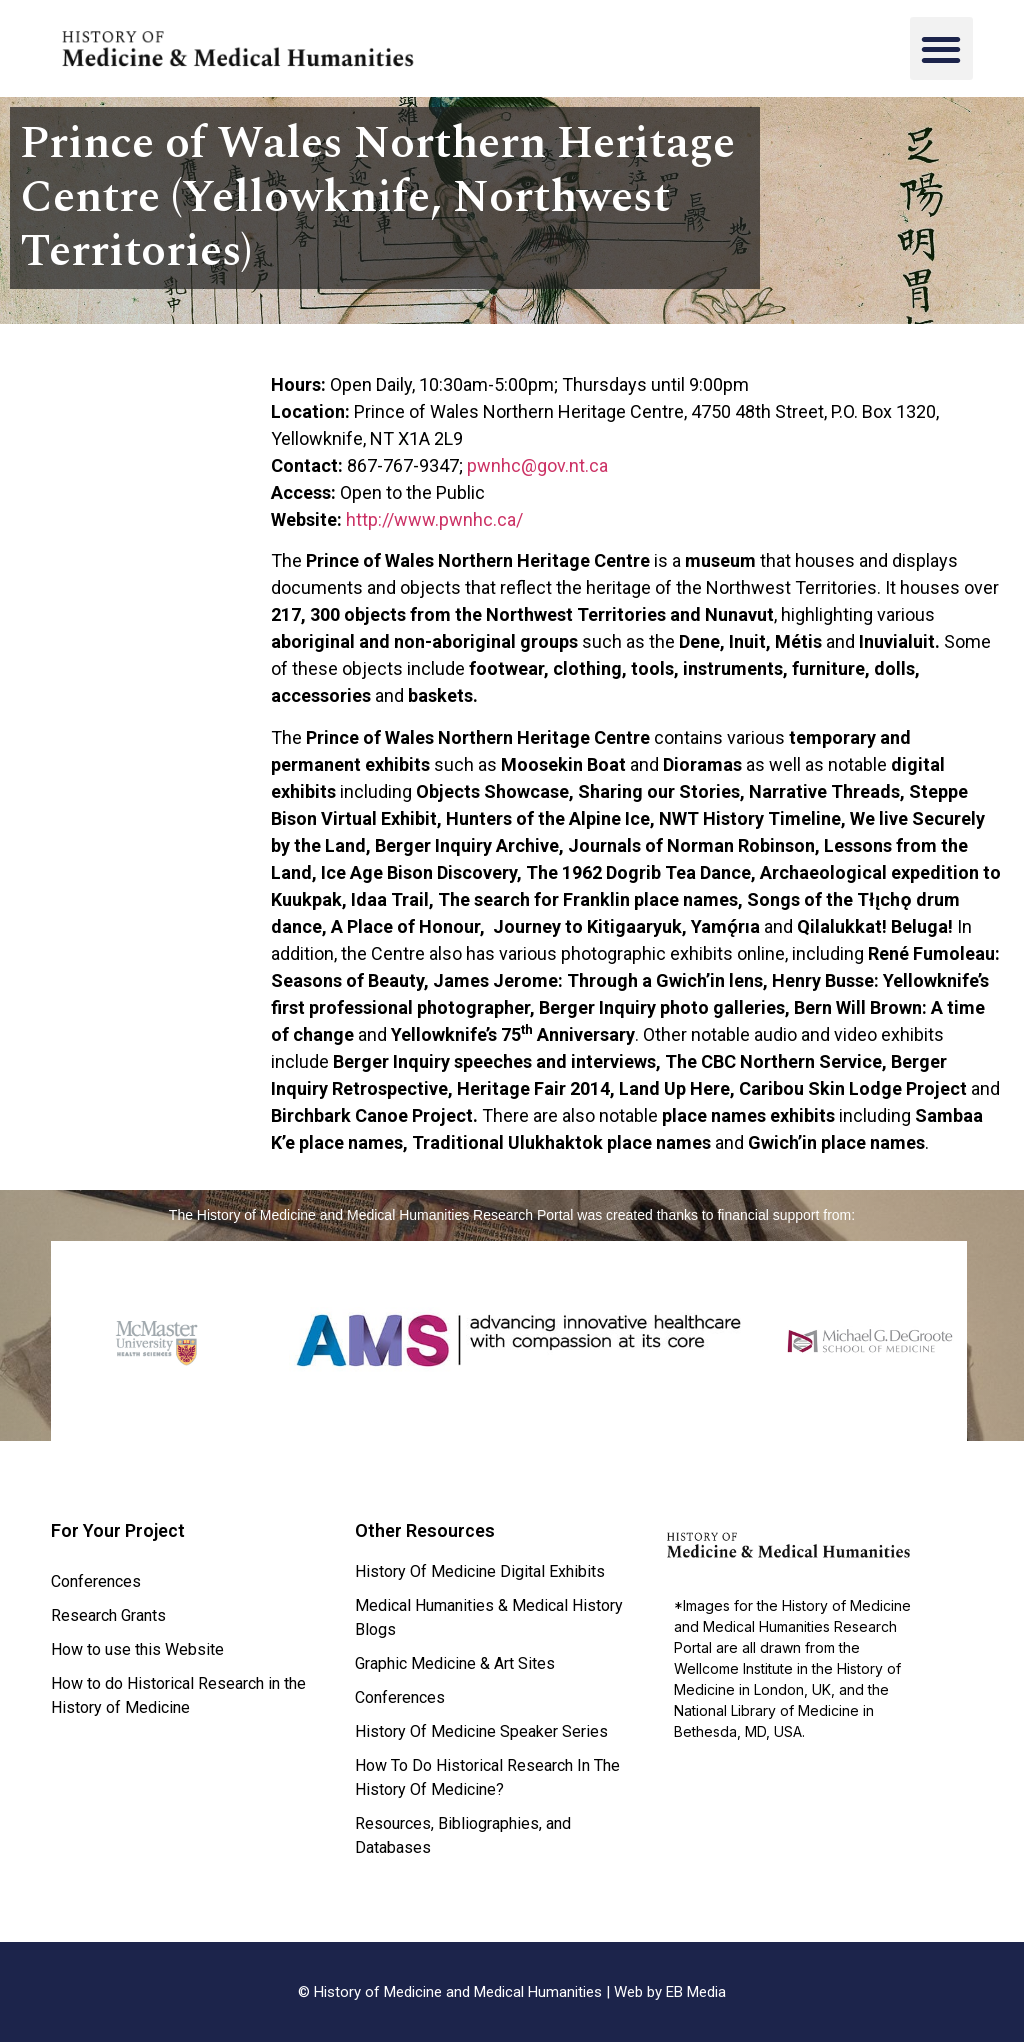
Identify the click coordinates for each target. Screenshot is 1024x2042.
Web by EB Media (670, 1992)
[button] (941, 48)
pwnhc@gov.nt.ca (537, 465)
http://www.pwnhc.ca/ (434, 519)
